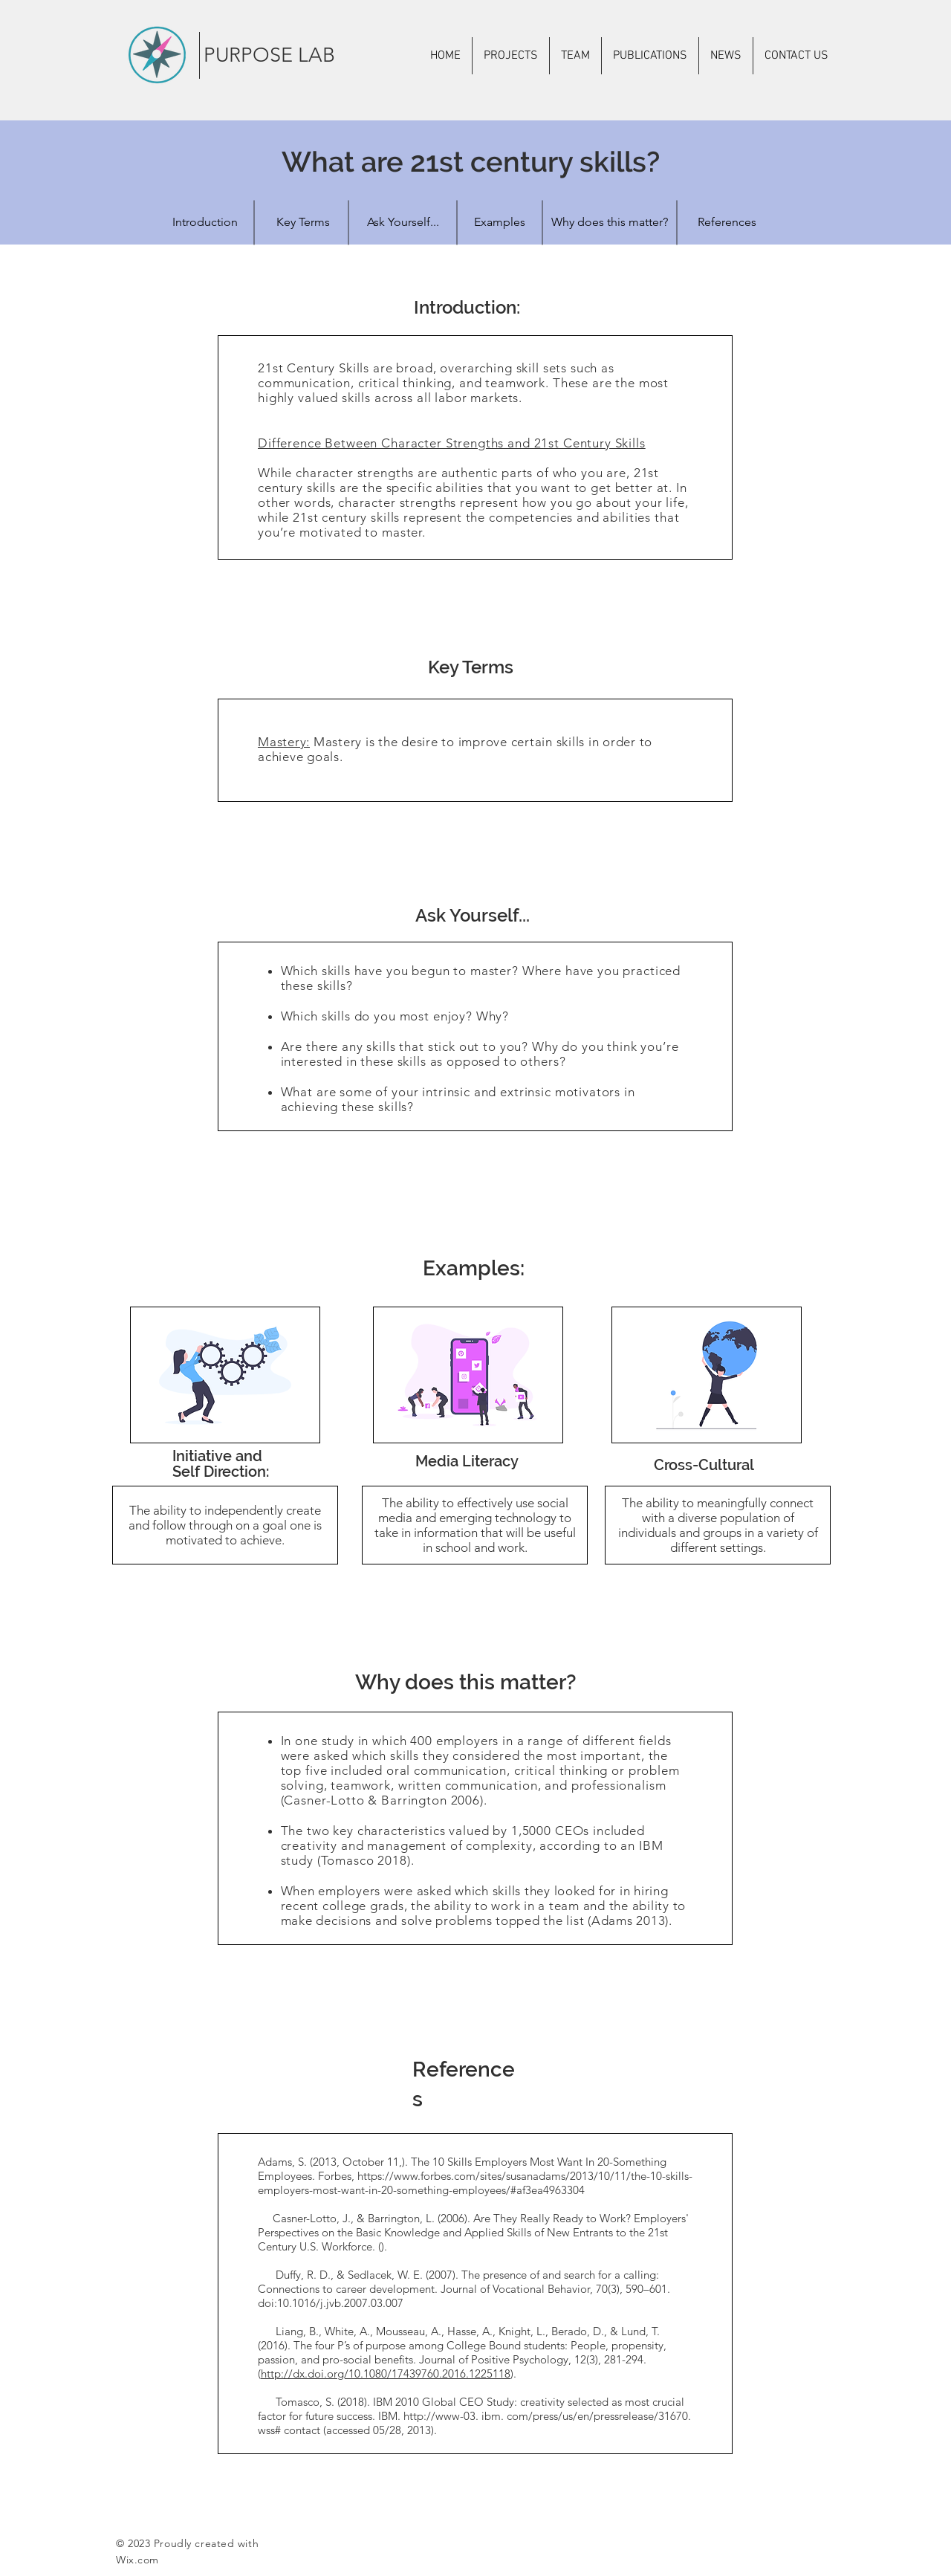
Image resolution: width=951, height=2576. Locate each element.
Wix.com (137, 2559)
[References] (726, 222)
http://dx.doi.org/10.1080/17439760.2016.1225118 (385, 2373)
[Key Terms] (303, 222)
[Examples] (499, 222)
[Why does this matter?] (609, 222)
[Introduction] (205, 222)
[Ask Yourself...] (402, 222)
